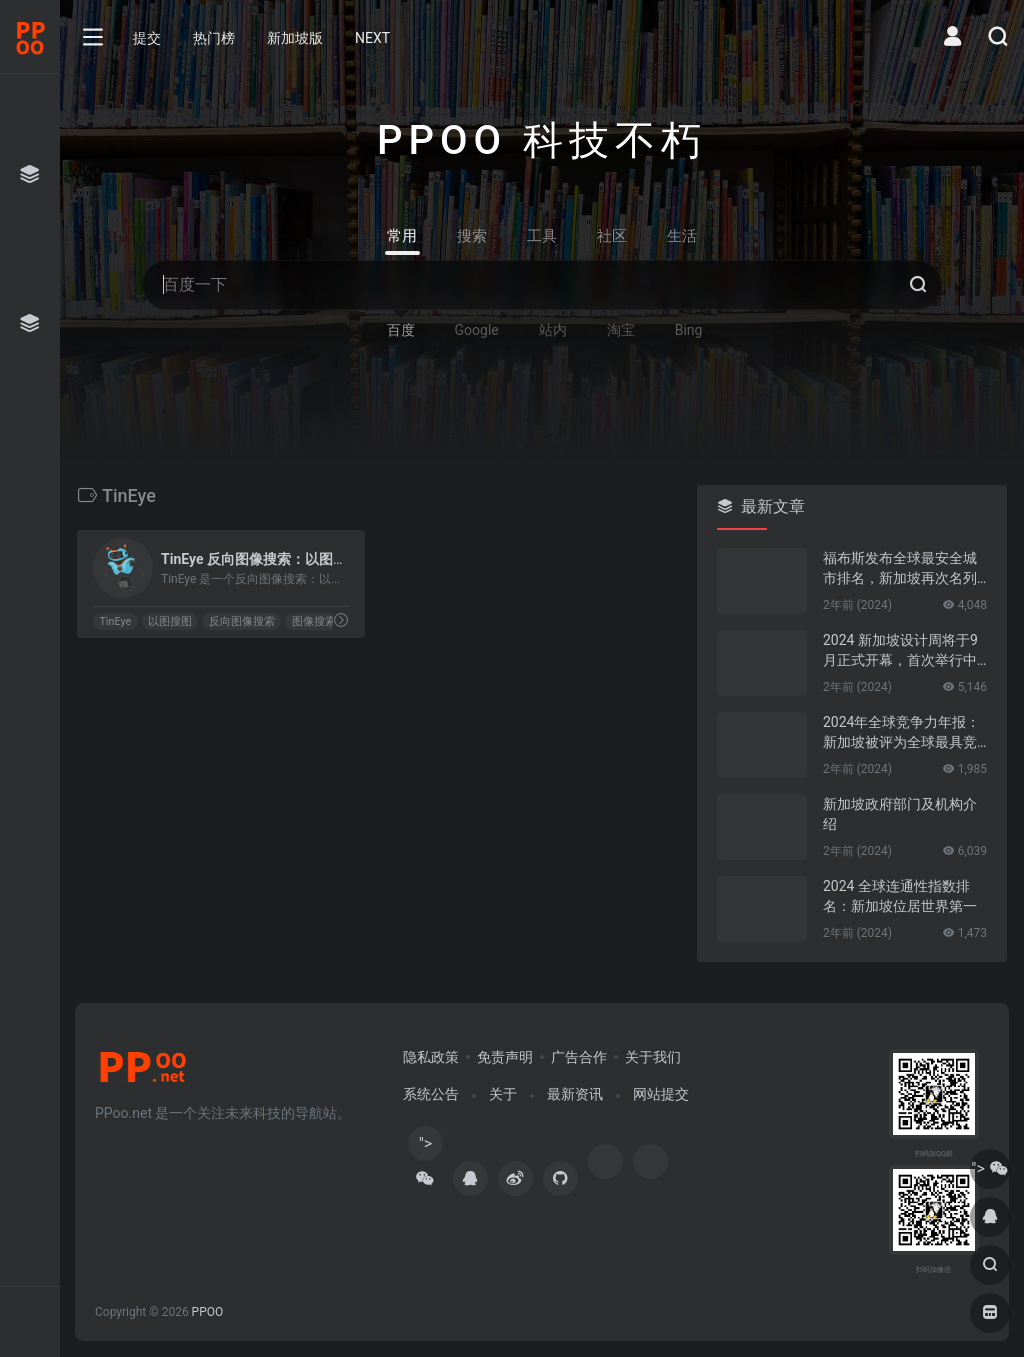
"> (425, 1147)
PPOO (208, 1312)
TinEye (115, 621)
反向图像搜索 (242, 621)
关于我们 (653, 1057)
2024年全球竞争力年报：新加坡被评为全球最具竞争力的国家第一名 (901, 733)
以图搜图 (170, 621)
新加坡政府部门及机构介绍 (900, 814)
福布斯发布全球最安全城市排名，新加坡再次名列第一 (900, 569)
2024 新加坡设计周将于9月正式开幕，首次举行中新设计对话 (900, 651)
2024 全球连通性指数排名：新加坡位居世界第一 (900, 896)
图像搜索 (314, 621)
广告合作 (579, 1057)
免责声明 (505, 1057)
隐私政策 (431, 1057)
